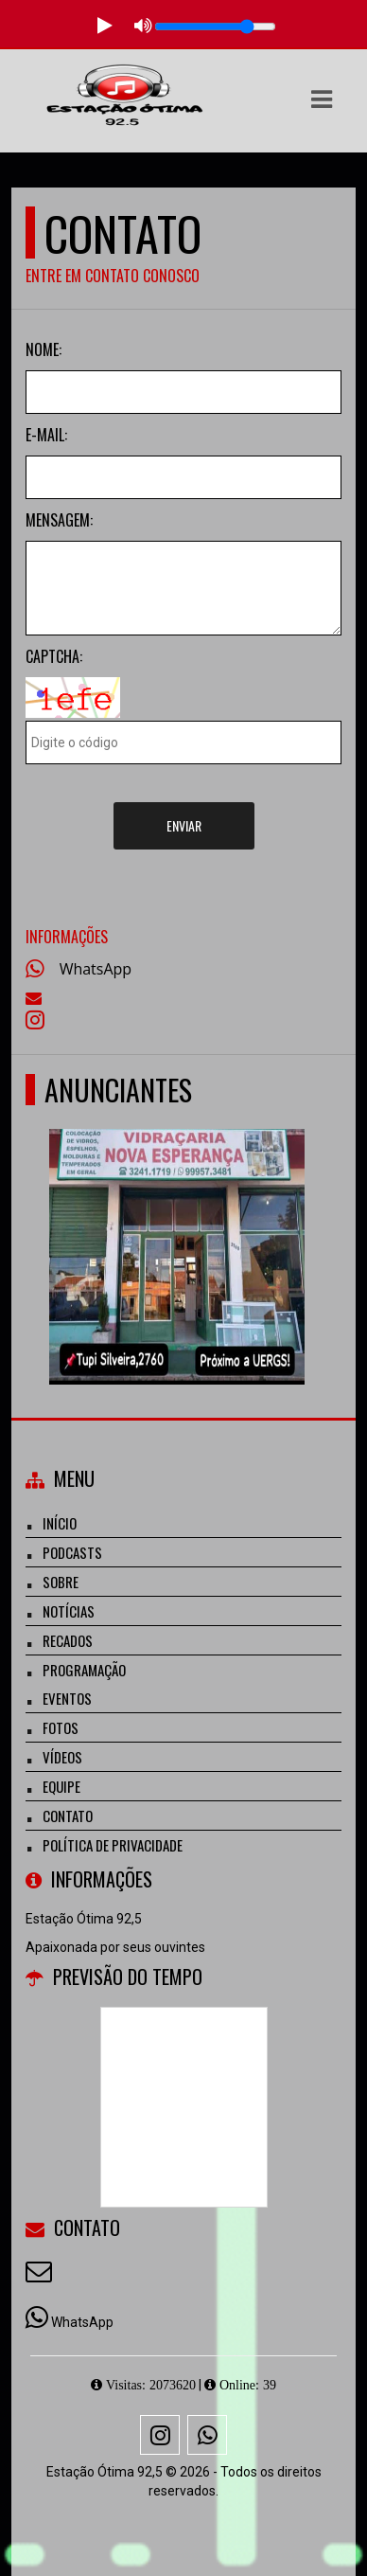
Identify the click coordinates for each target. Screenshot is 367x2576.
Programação (84, 1669)
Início (60, 1522)
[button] (321, 99)
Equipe (61, 1786)
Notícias (69, 1611)
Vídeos (62, 1756)
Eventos (67, 1698)
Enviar (183, 825)
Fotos (61, 1727)
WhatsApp (96, 968)
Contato (68, 1815)
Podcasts (72, 1552)
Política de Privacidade (113, 1844)
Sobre (61, 1581)
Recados (68, 1640)
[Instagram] (160, 2435)
